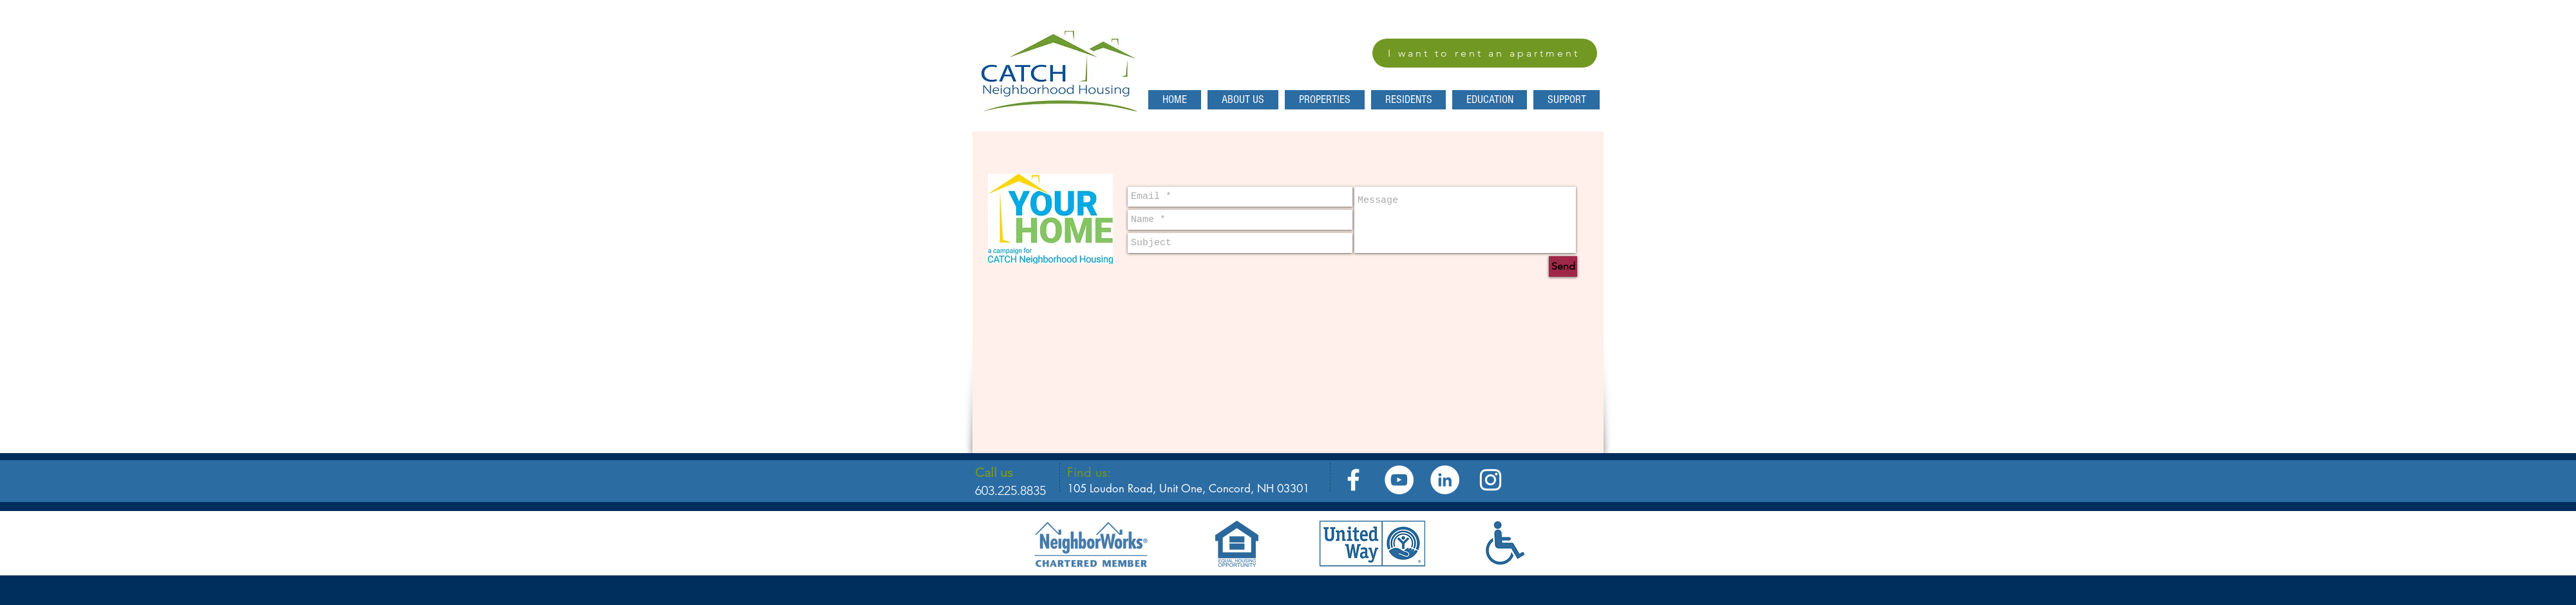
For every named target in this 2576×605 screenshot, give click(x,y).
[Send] (1563, 266)
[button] (1408, 99)
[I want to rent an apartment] (1484, 53)
